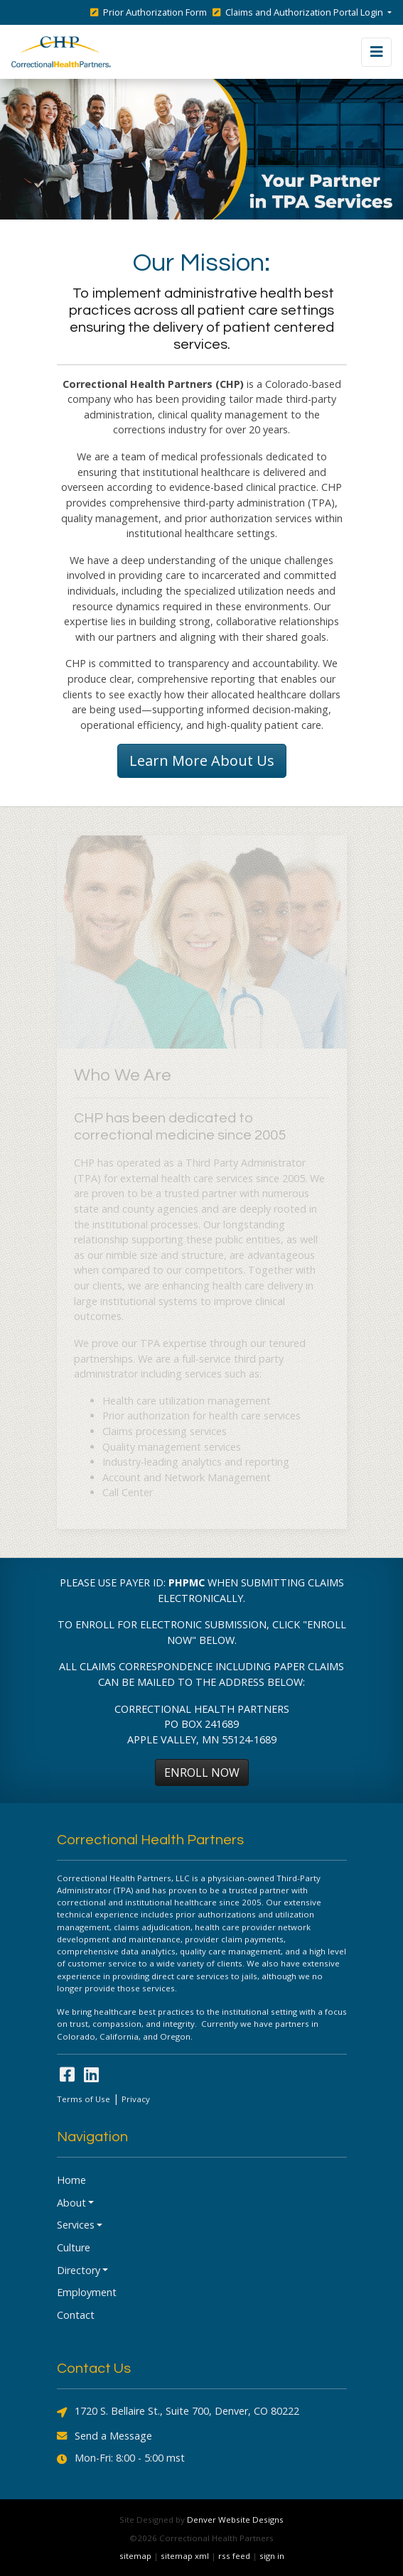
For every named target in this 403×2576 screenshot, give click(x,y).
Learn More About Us (201, 760)
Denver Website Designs (235, 2519)
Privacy (136, 2099)
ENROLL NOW (202, 1772)
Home (71, 2180)
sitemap (135, 2555)
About (71, 2202)
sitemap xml (185, 2555)
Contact (76, 2315)
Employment (87, 2292)
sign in (271, 2555)
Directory (78, 2270)
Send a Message (104, 2436)
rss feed (234, 2555)
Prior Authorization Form (148, 12)
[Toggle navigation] (376, 52)
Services (76, 2224)
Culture (73, 2247)
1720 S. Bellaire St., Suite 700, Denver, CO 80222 (178, 2412)
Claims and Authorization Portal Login (299, 12)
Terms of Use (83, 2099)
